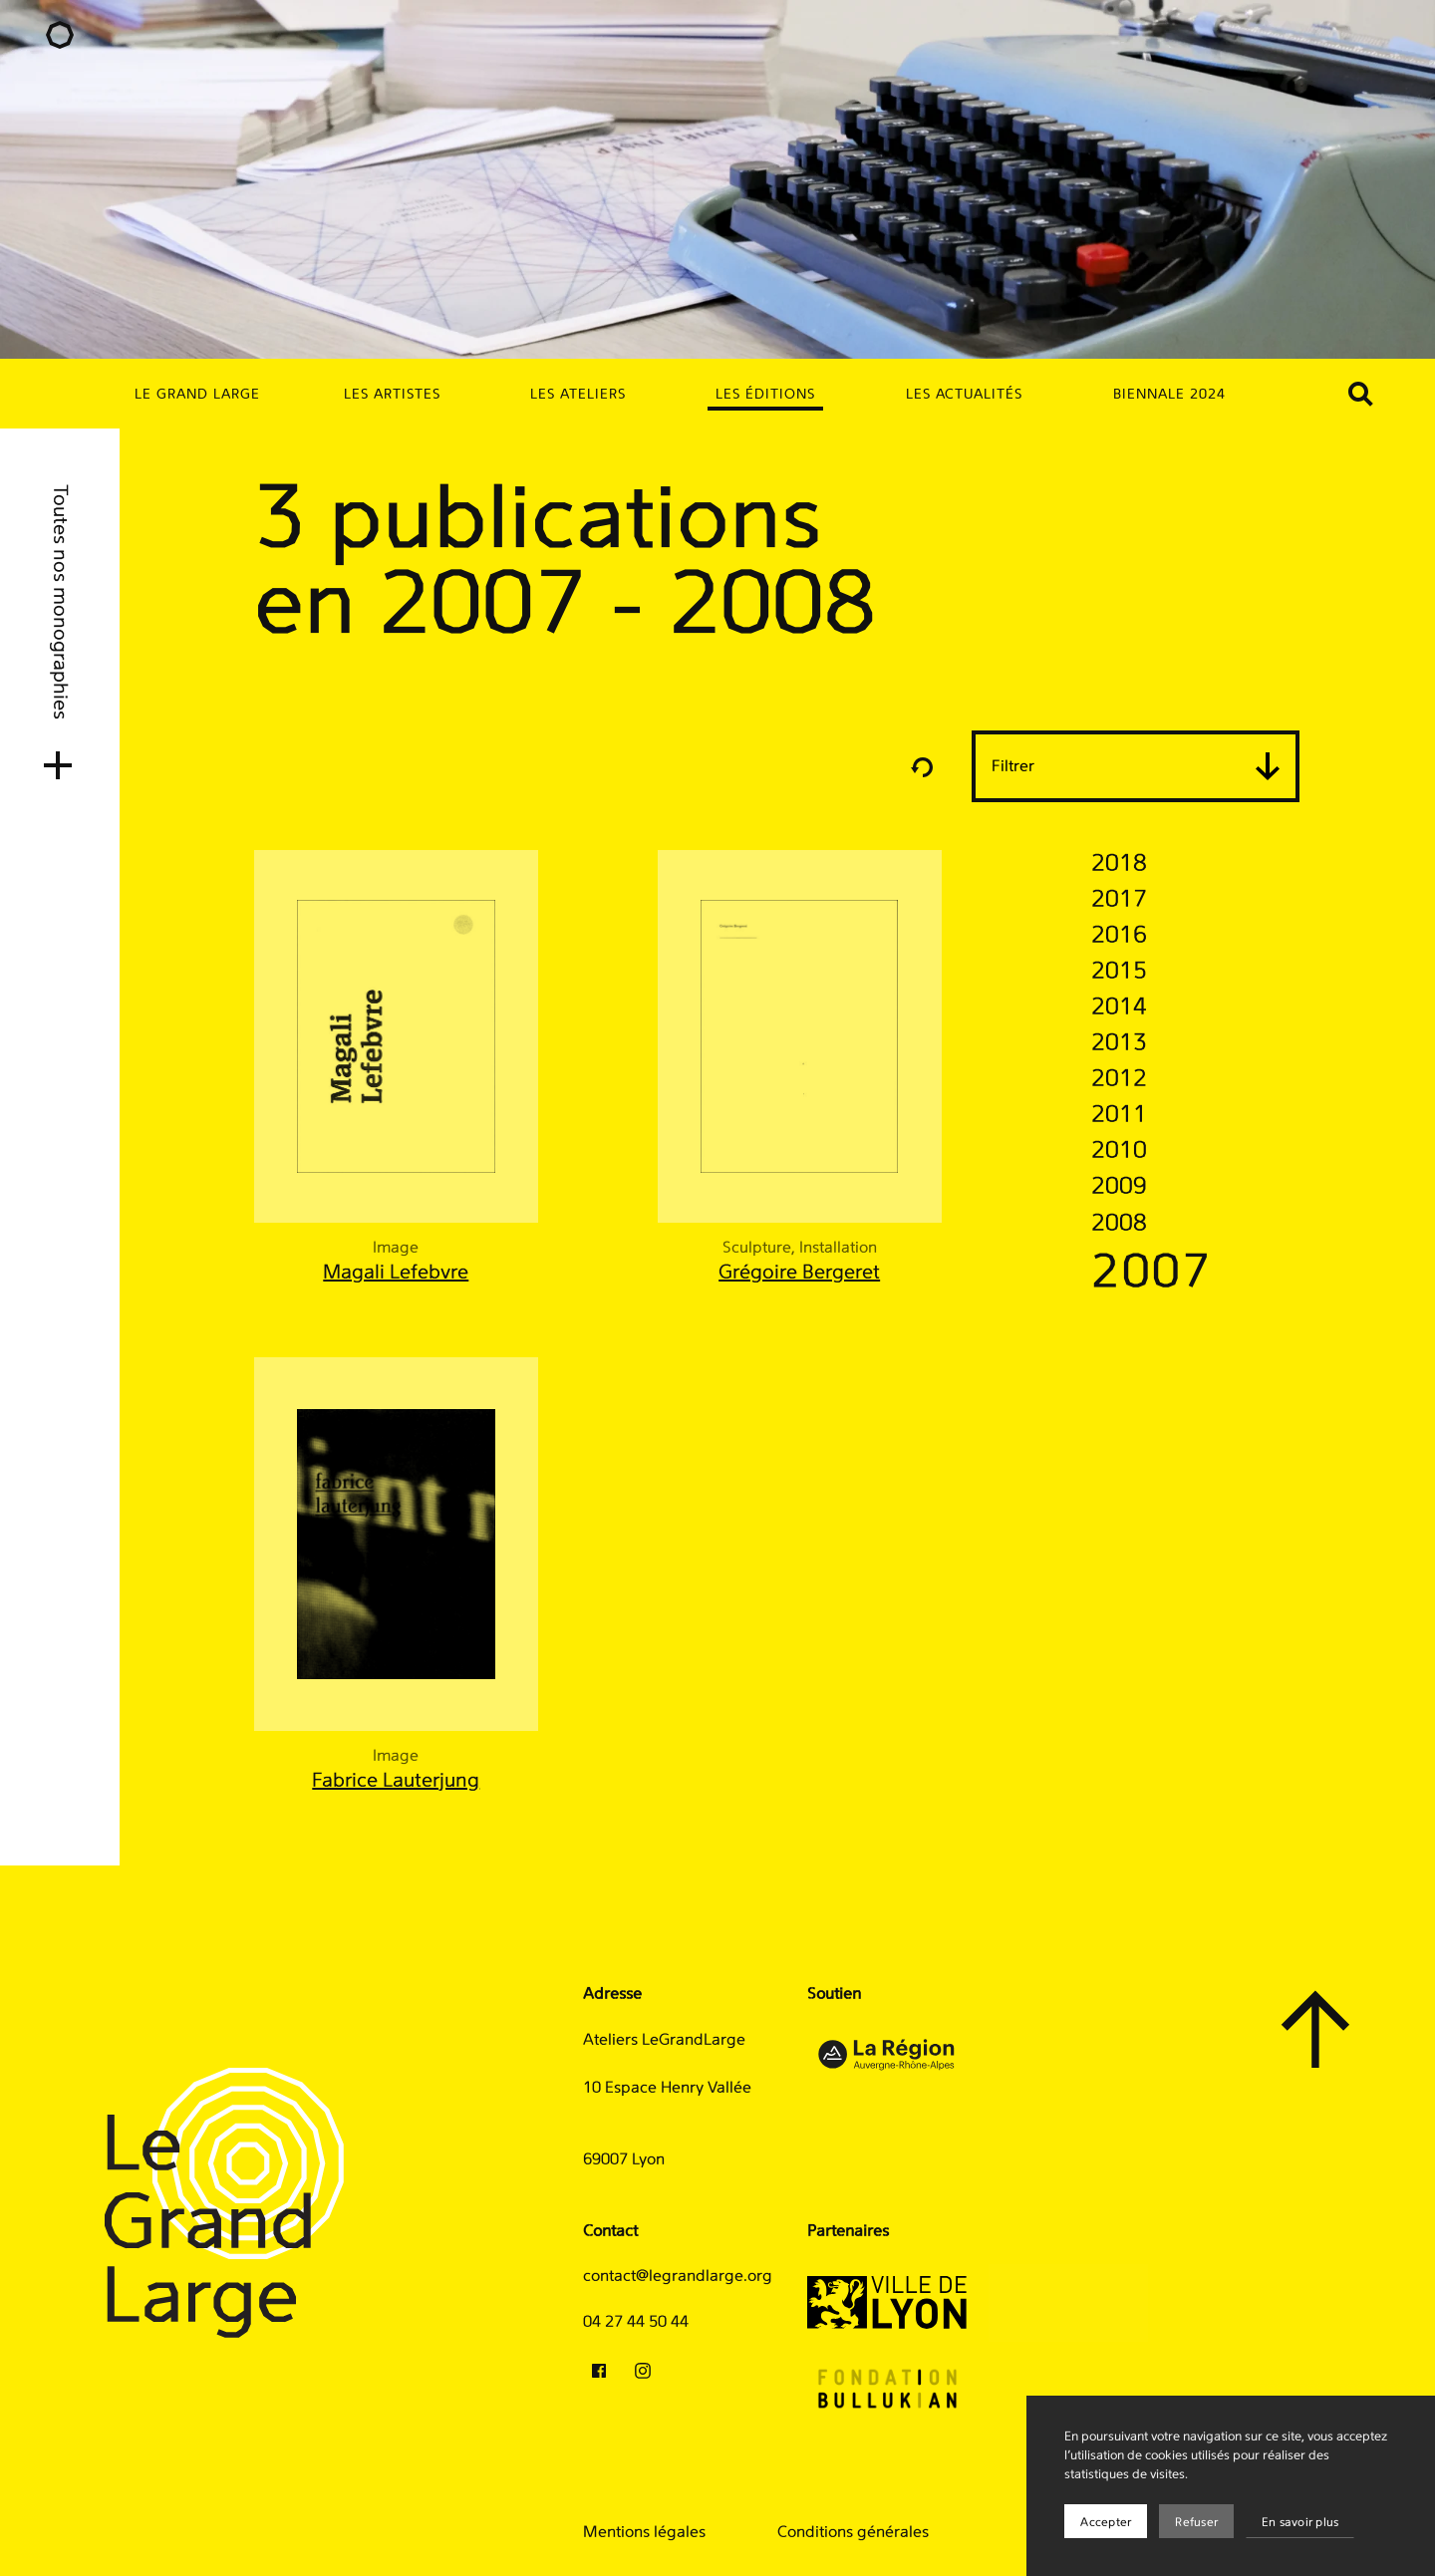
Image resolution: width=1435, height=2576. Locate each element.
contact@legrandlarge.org (677, 2276)
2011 (1119, 1115)
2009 (1119, 1187)
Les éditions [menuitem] (765, 395)
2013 (1119, 1043)
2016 (1119, 936)
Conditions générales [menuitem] (853, 2532)
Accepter (1105, 2522)
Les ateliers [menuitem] (578, 395)
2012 (1119, 1079)
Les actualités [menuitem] (964, 395)
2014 (1119, 1007)
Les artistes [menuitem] (392, 395)
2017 (1119, 900)
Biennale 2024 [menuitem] (1169, 395)
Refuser (1196, 2522)
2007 (1152, 1273)
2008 (1119, 1224)
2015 (1119, 972)
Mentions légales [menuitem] (644, 2532)
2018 (1119, 864)
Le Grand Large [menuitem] (197, 395)
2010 (1119, 1151)
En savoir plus (1300, 2522)
